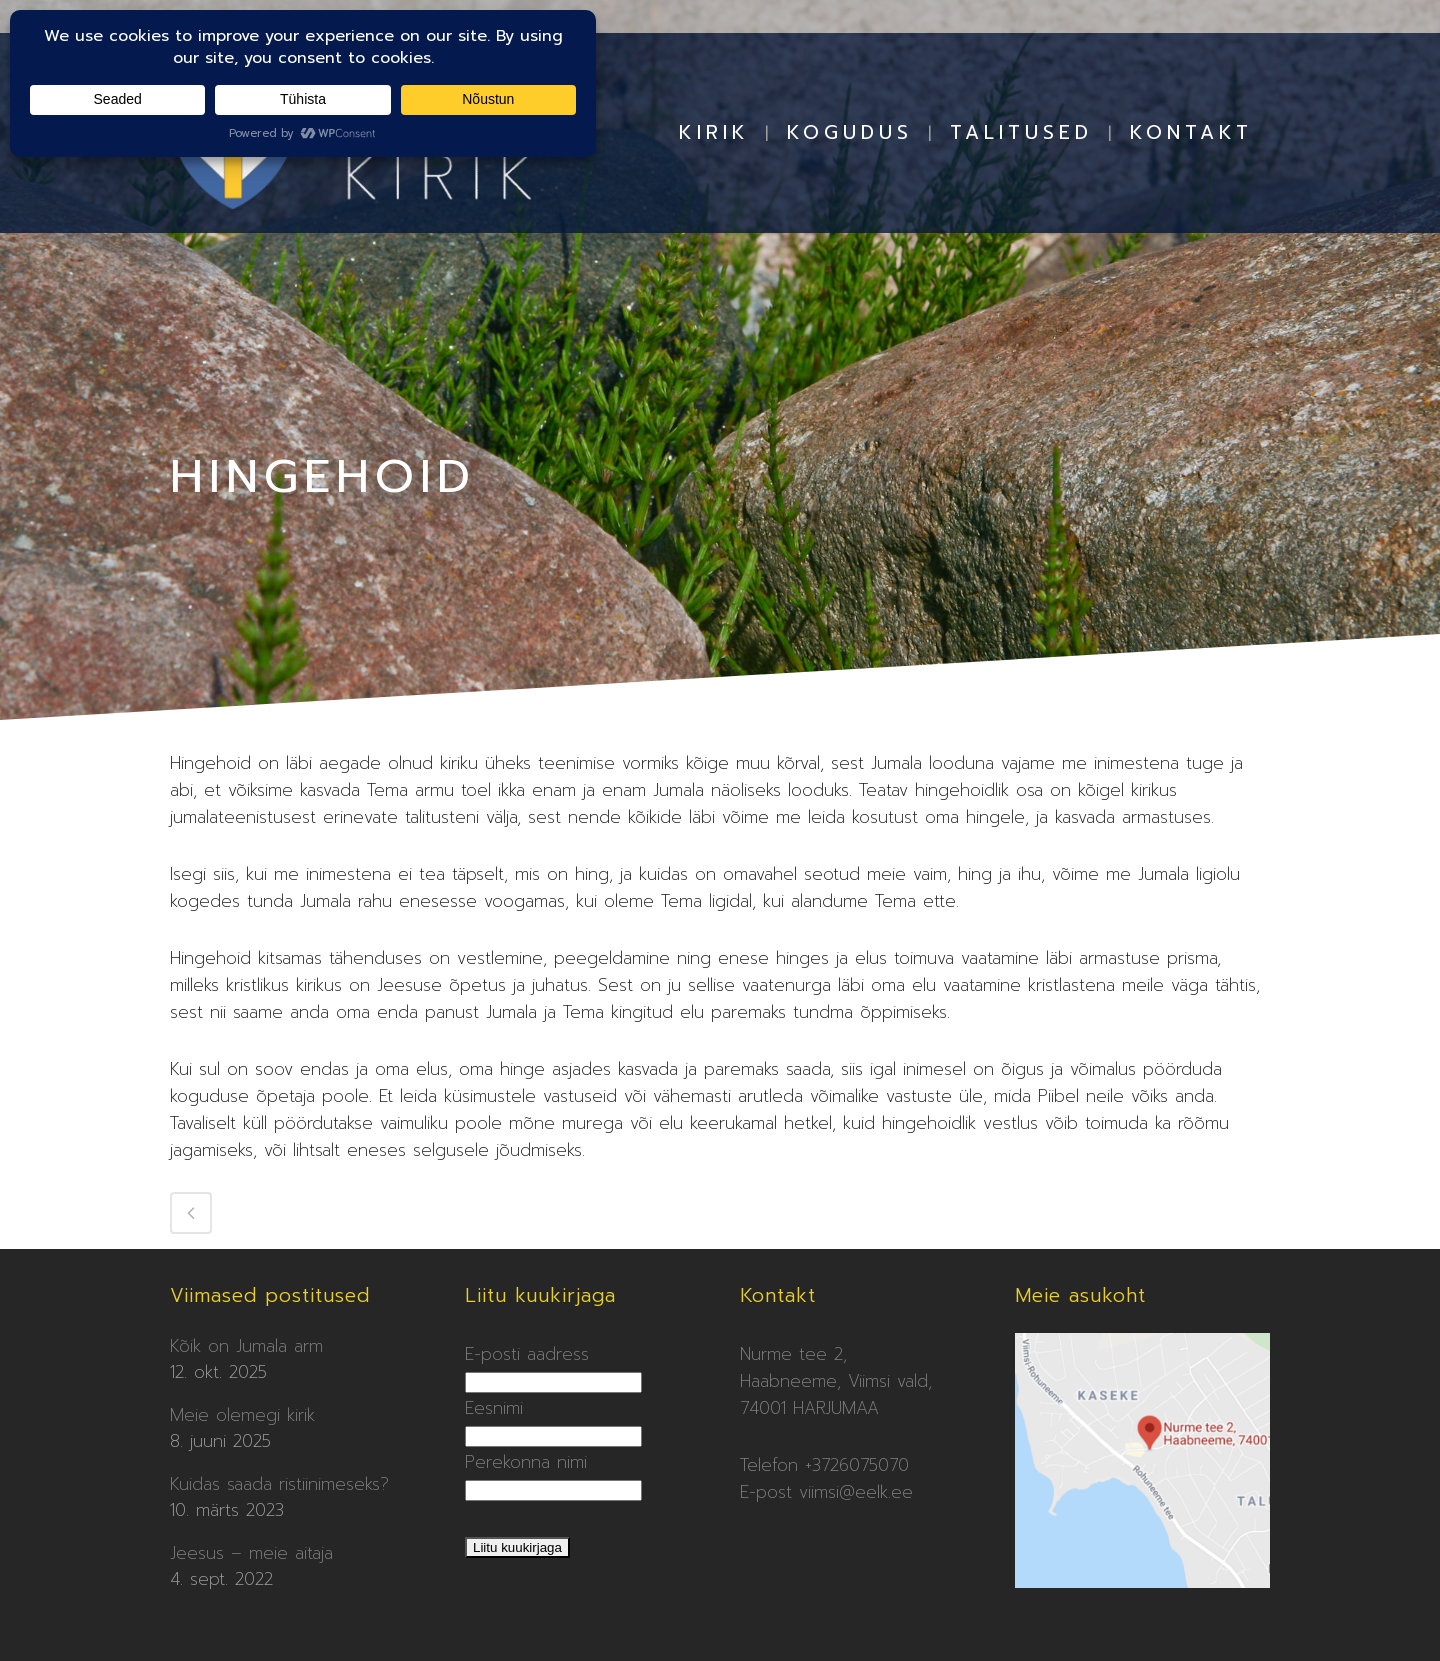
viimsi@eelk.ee (856, 1492)
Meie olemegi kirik (242, 1415)
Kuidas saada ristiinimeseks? (279, 1484)
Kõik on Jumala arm (246, 1346)
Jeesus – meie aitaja (251, 1553)
